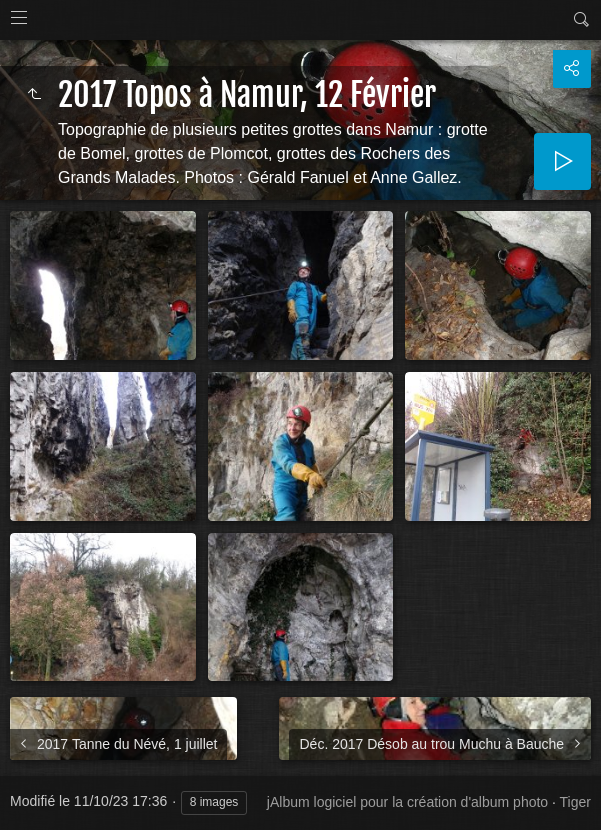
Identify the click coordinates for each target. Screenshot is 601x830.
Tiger (575, 802)
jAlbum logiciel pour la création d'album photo (407, 802)
